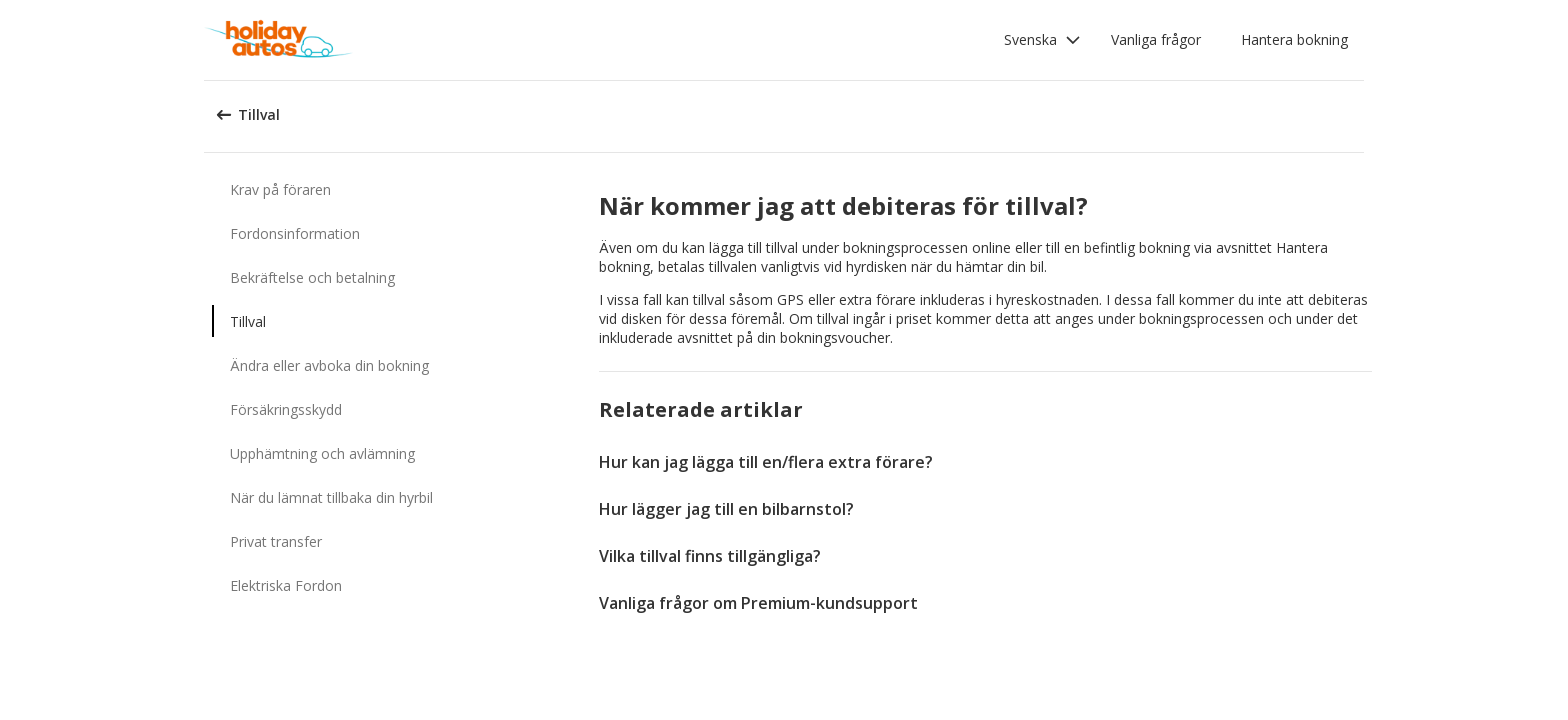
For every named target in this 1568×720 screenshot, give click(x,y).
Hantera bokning (1294, 39)
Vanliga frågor (1156, 39)
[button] (1042, 40)
